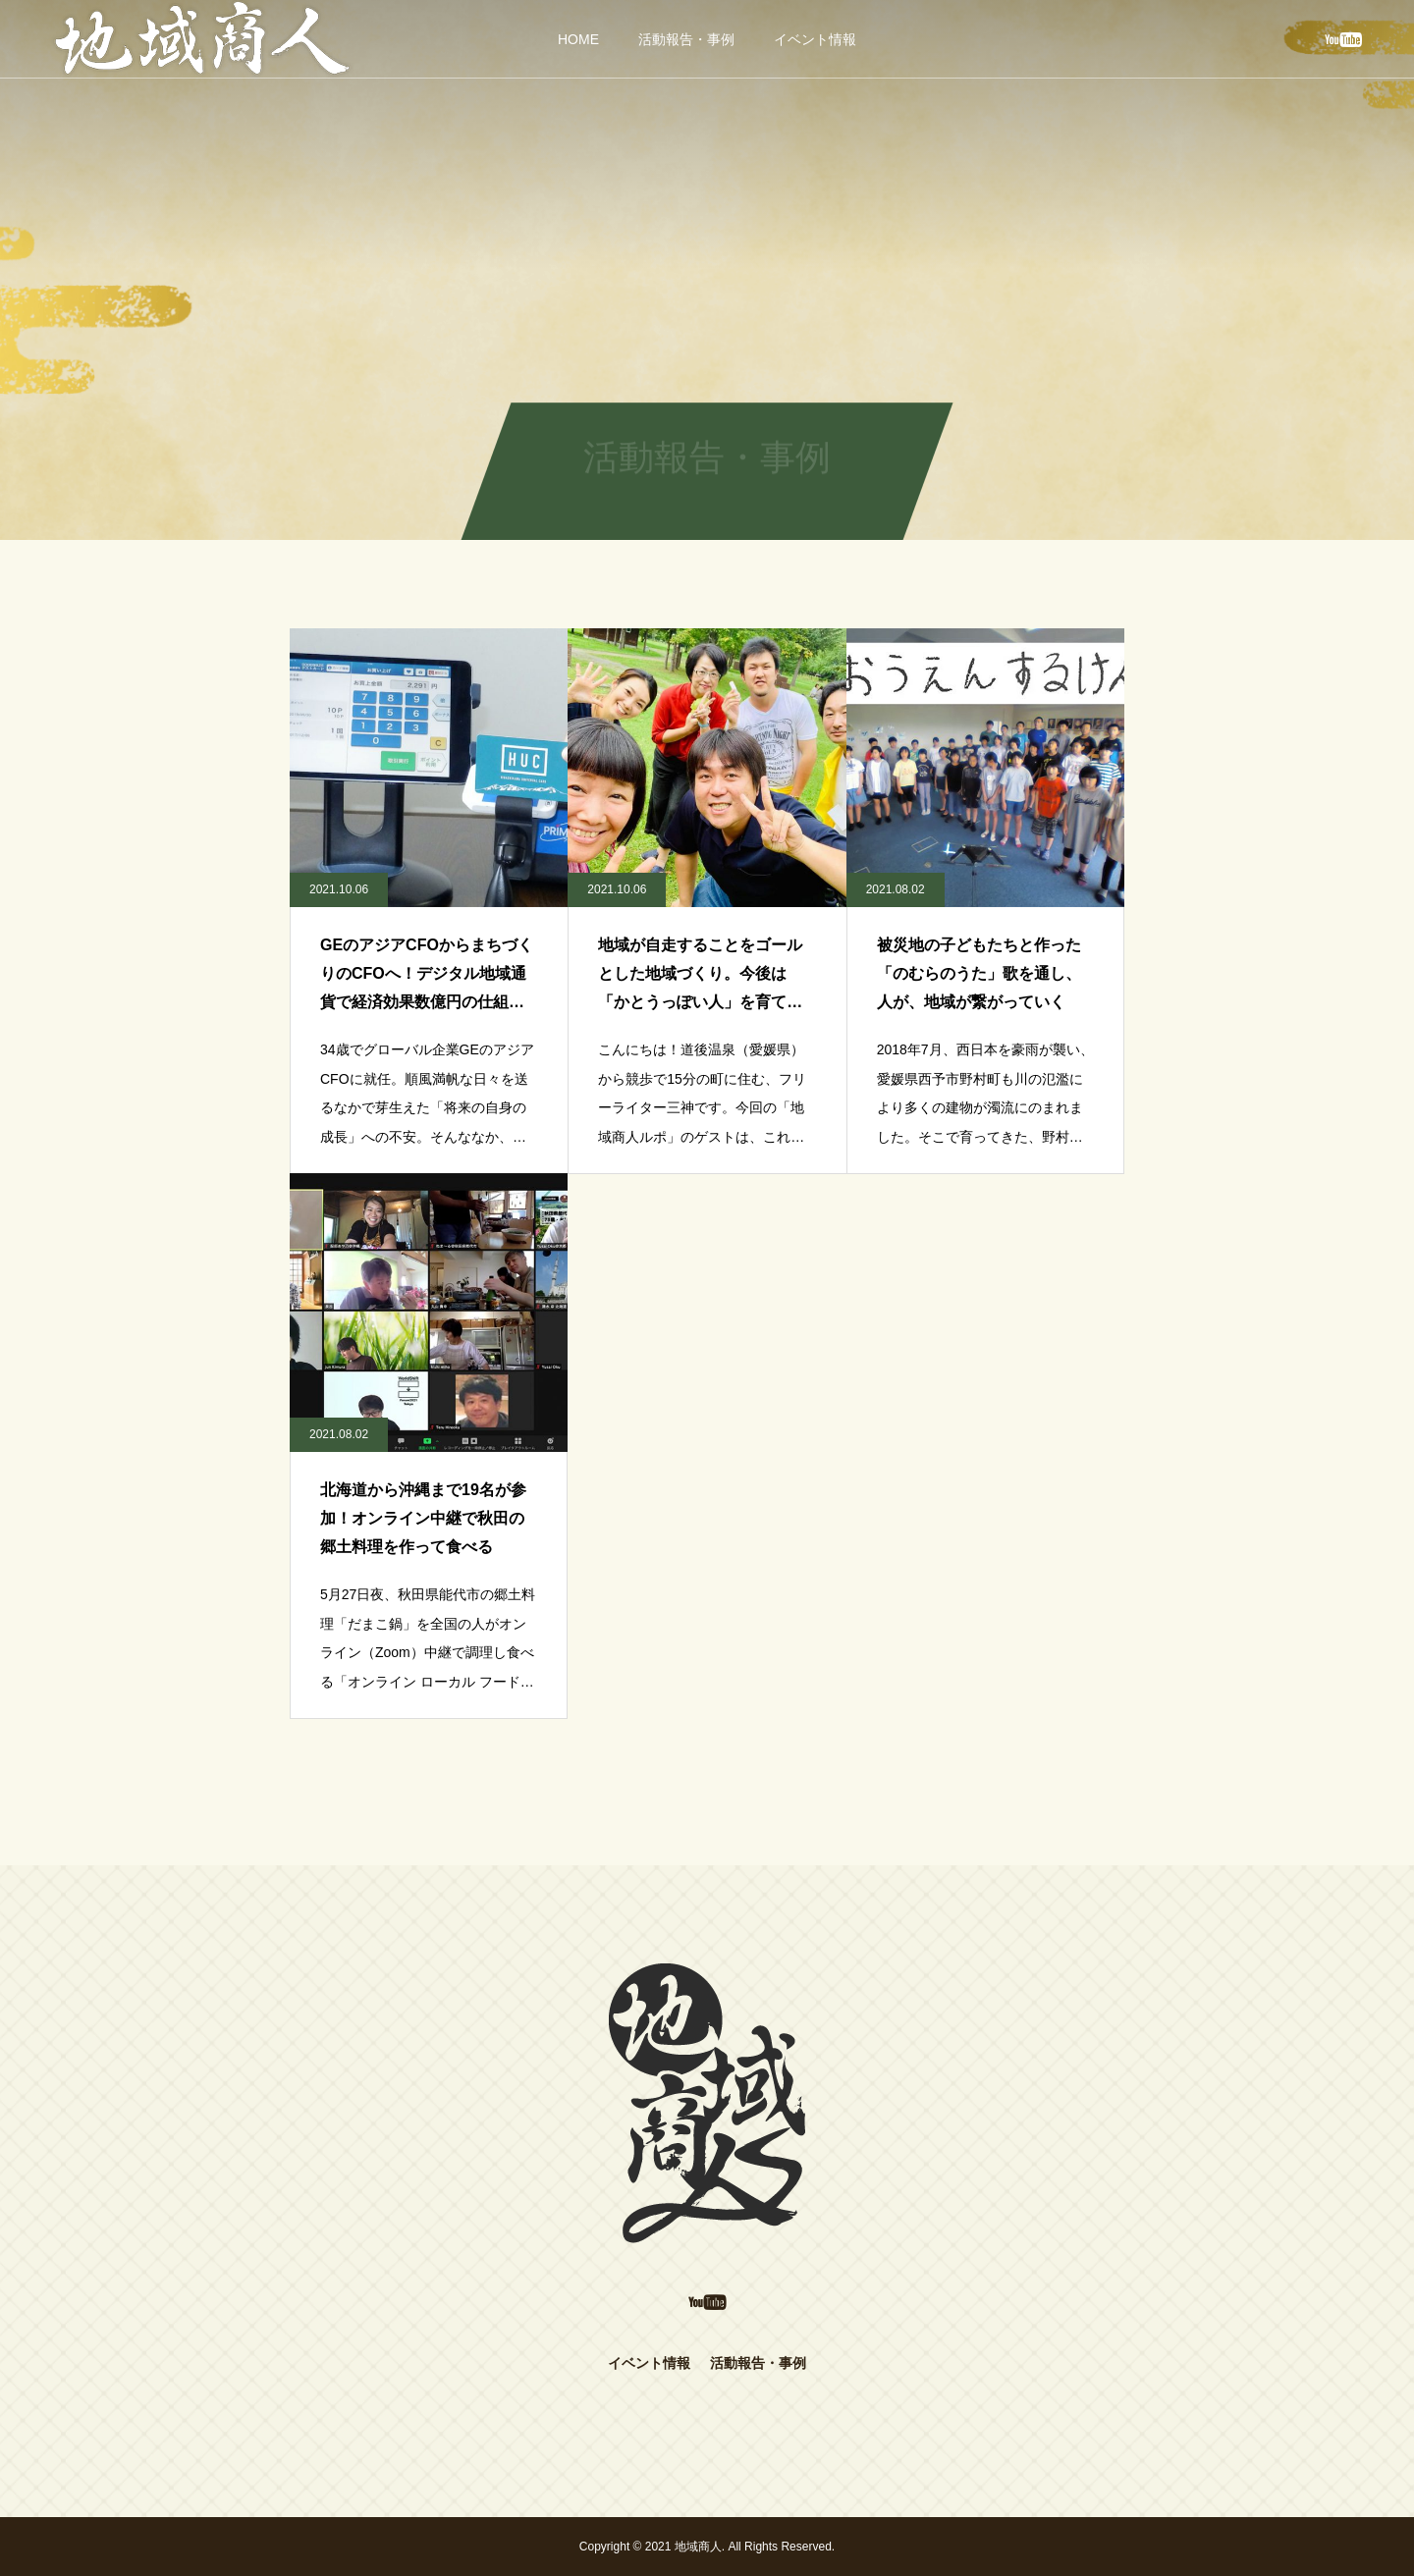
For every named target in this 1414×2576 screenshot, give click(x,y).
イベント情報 (815, 39)
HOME (578, 39)
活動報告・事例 (686, 39)
